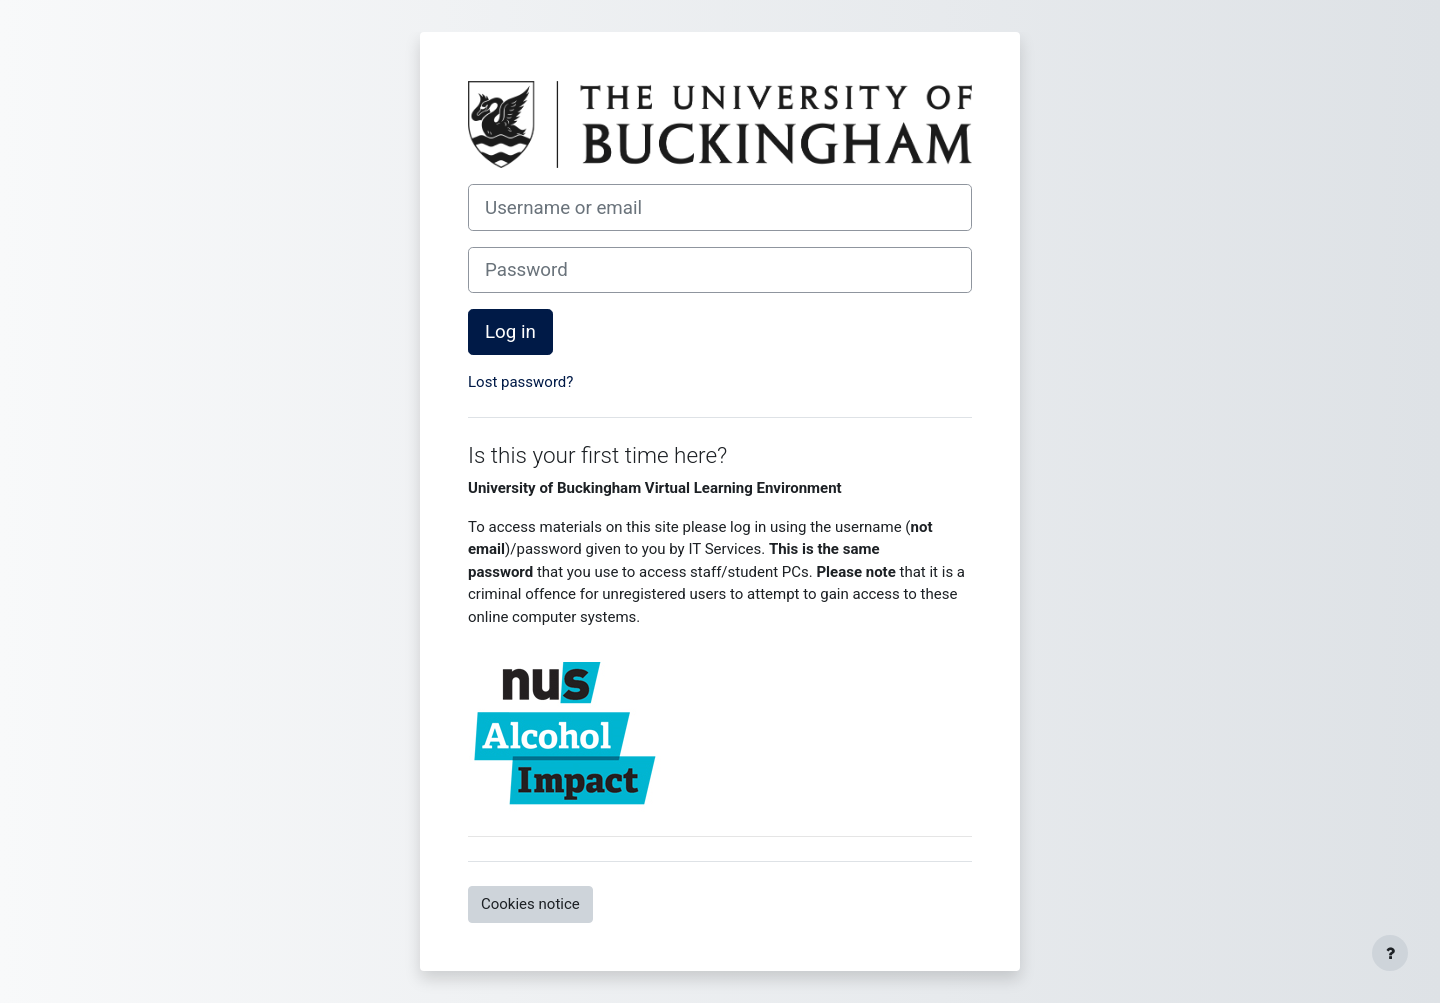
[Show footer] (1390, 953)
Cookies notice (530, 904)
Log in (510, 332)
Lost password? (520, 382)
